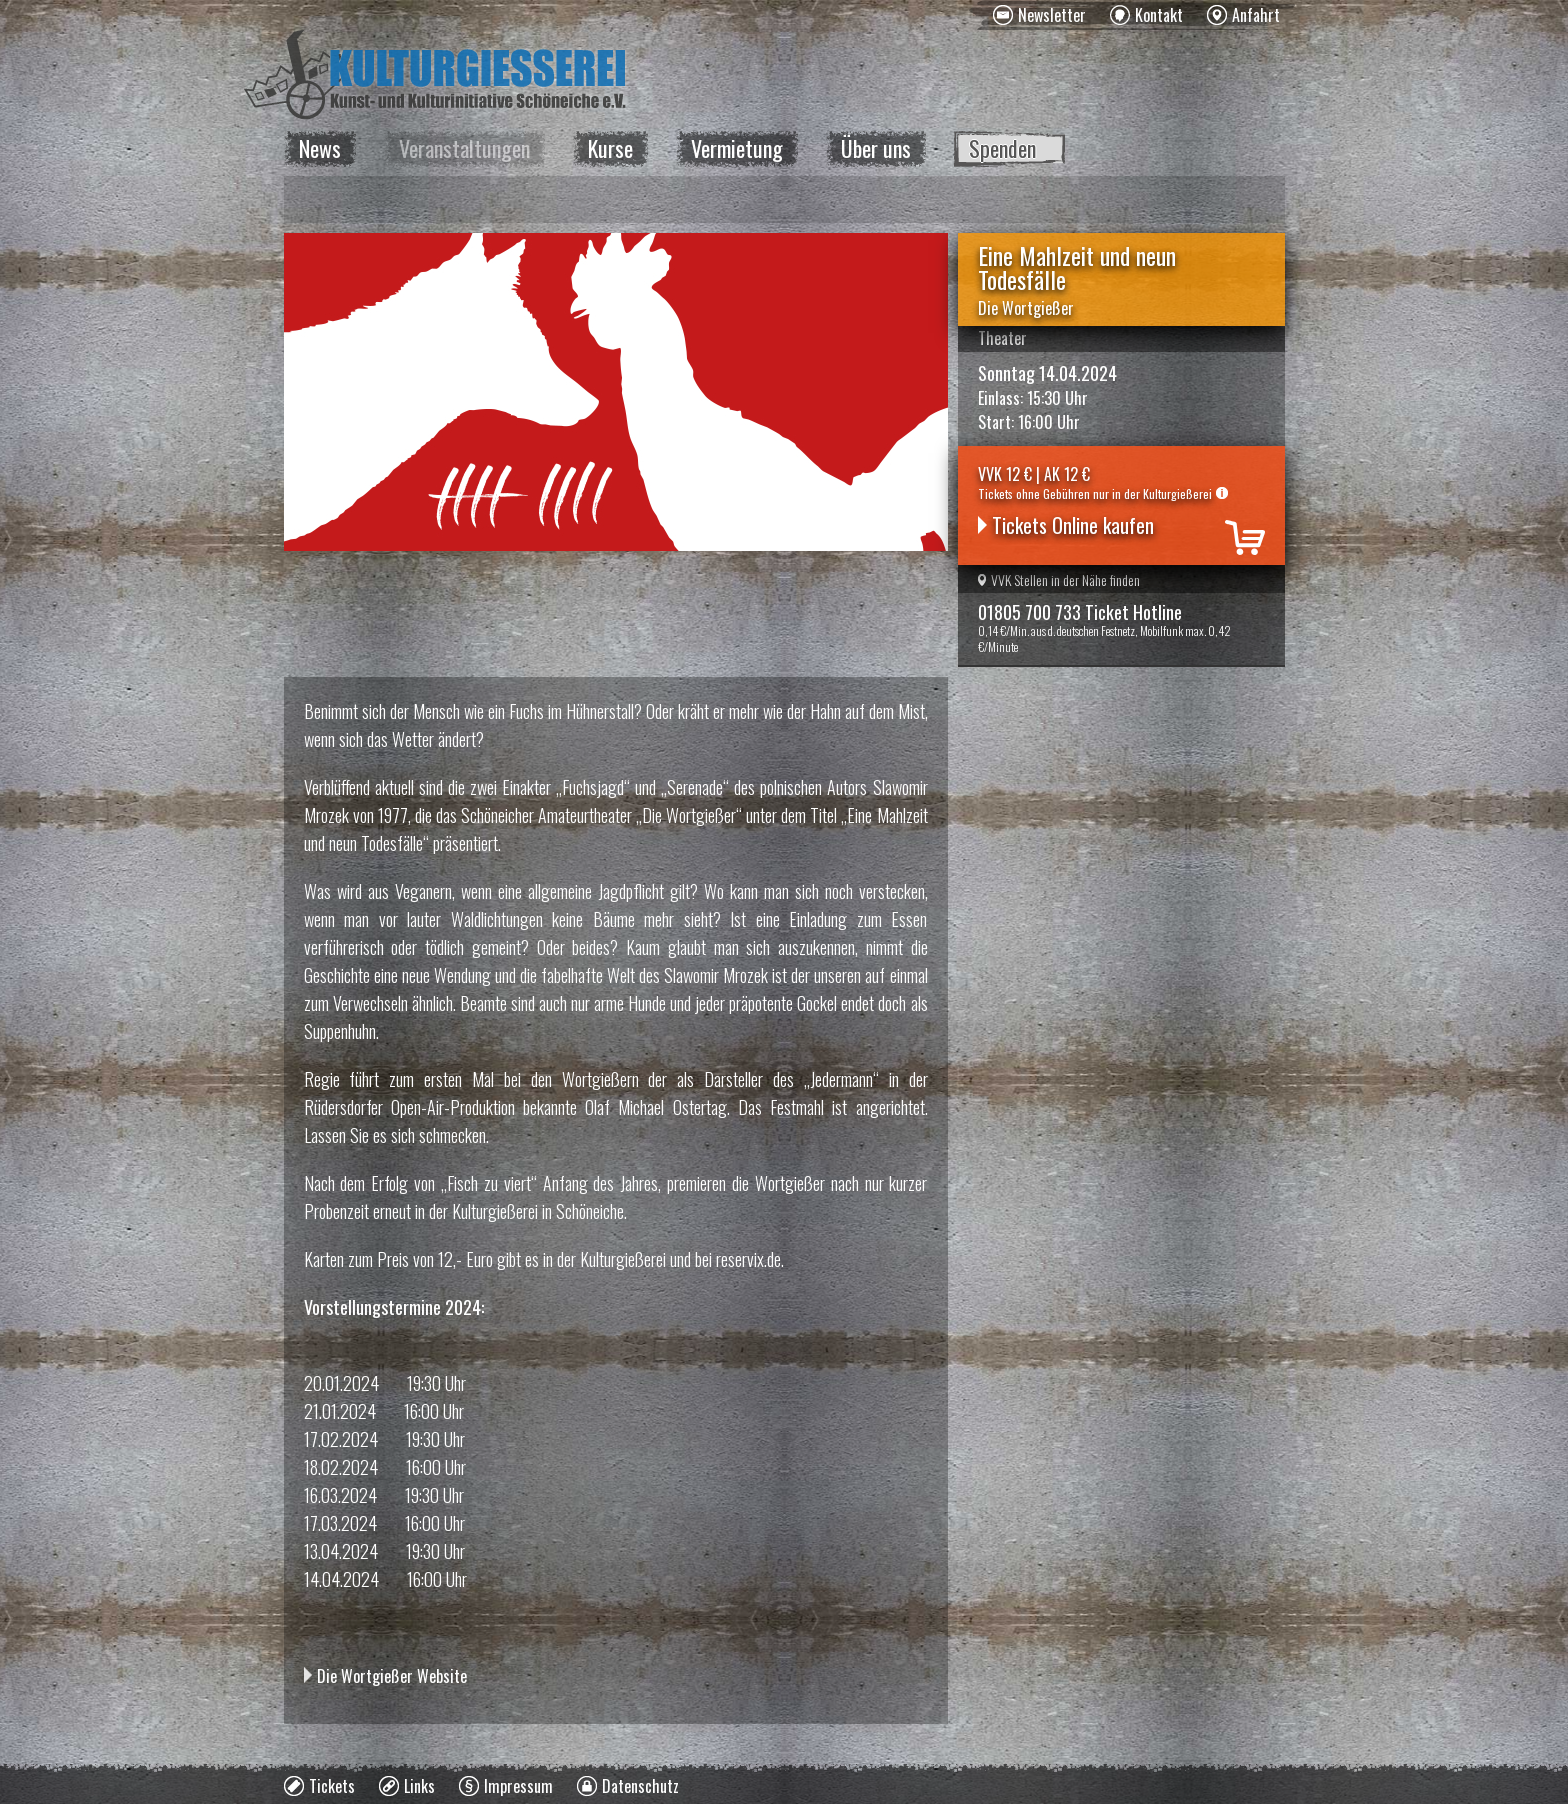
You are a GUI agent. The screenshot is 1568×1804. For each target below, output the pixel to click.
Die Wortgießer (1026, 308)
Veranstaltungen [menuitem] (464, 148)
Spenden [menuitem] (1002, 148)
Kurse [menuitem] (610, 148)
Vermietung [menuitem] (737, 148)
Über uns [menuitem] (876, 148)
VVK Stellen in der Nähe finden (1059, 579)
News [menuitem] (320, 148)
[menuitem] (1039, 15)
